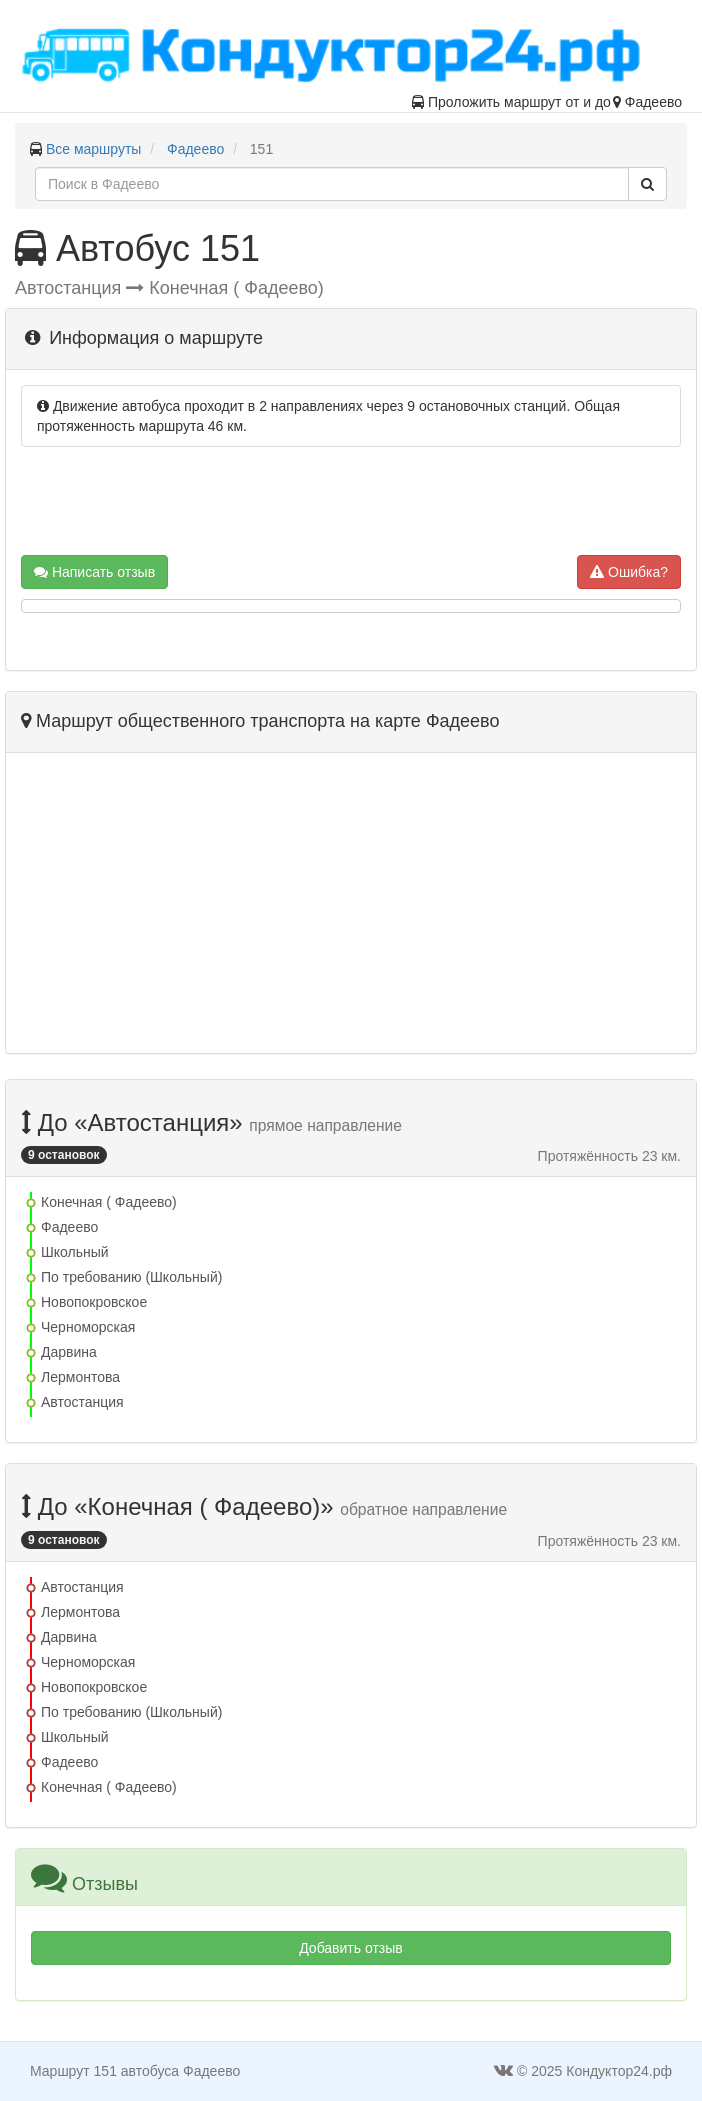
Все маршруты (94, 149)
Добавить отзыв (351, 1948)
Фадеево (195, 149)
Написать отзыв (94, 572)
